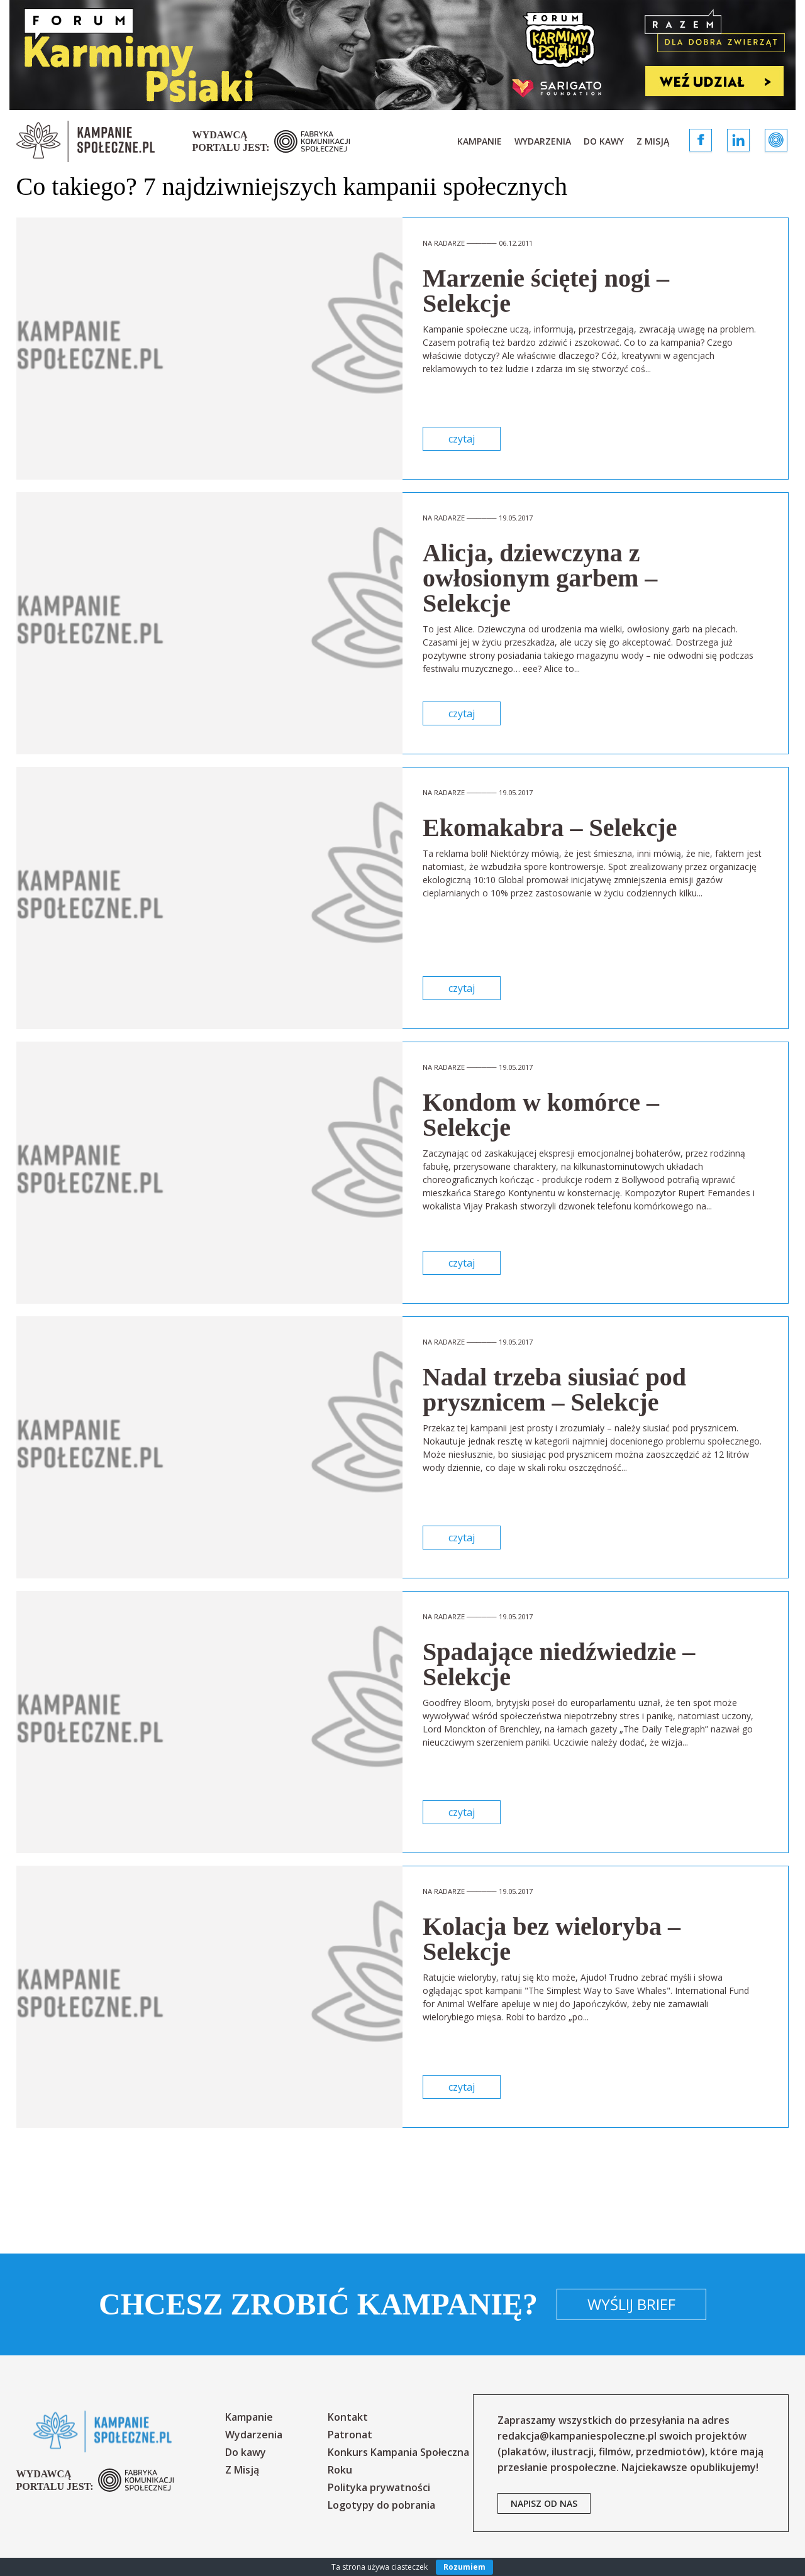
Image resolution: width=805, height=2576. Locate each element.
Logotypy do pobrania (381, 2505)
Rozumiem (464, 2567)
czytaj (461, 439)
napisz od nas (544, 2503)
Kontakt (348, 2417)
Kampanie (479, 141)
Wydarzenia (542, 141)
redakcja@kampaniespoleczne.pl (577, 2436)
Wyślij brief (631, 2304)
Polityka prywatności (379, 2487)
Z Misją (652, 141)
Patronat (350, 2434)
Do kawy (604, 141)
